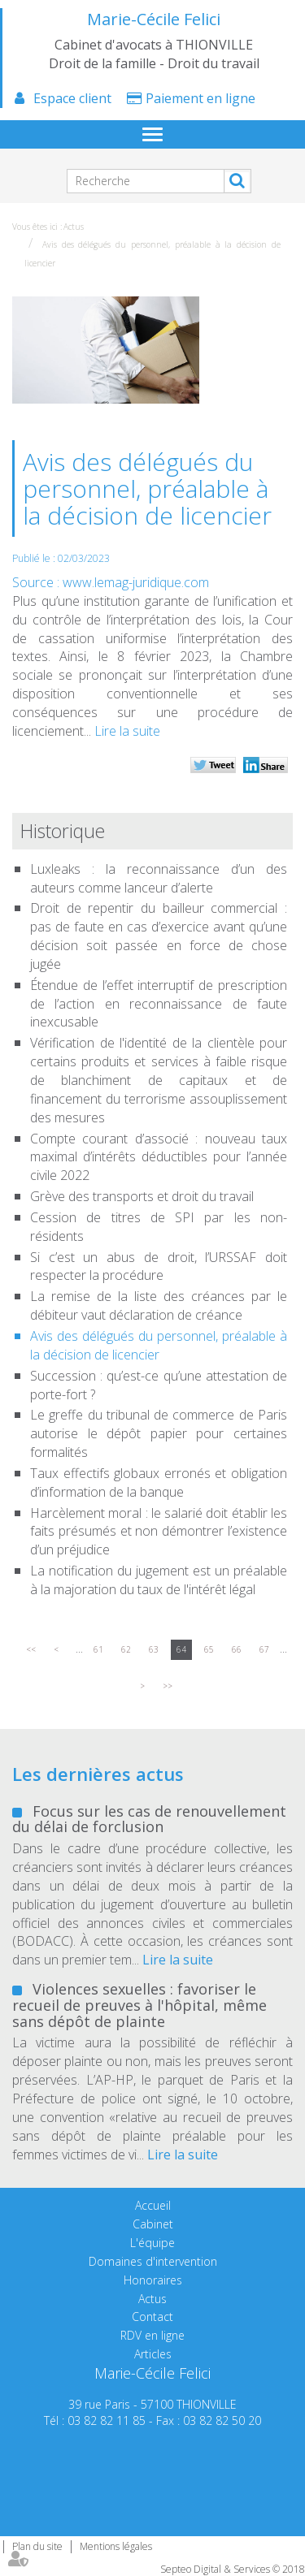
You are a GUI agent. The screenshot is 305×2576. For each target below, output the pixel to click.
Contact (152, 2316)
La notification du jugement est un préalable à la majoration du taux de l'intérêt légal (158, 1580)
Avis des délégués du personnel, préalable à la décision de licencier (158, 1345)
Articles (153, 2354)
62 (126, 1649)
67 (264, 1649)
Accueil (153, 2205)
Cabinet (153, 2224)
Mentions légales (116, 2546)
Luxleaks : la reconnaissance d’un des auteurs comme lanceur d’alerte (158, 878)
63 (154, 1649)
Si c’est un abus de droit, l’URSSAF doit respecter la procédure (158, 1266)
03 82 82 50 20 (222, 2420)
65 (209, 1649)
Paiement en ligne (200, 98)
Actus (73, 226)
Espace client (72, 98)
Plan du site (37, 2546)
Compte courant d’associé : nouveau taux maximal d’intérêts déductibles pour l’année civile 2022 (158, 1157)
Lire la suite (127, 731)
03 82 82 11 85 (107, 2420)
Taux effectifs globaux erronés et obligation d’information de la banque (158, 1482)
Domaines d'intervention (153, 2261)
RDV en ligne (152, 2335)
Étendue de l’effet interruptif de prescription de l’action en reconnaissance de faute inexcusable (158, 1003)
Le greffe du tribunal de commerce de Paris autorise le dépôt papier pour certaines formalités (158, 1433)
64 (181, 1649)
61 (98, 1649)
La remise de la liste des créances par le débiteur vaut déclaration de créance (158, 1305)
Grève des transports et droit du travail (142, 1196)
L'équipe (152, 2242)
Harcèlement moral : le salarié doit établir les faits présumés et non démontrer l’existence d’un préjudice (158, 1531)
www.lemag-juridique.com (136, 582)
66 (237, 1649)
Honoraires (153, 2280)
